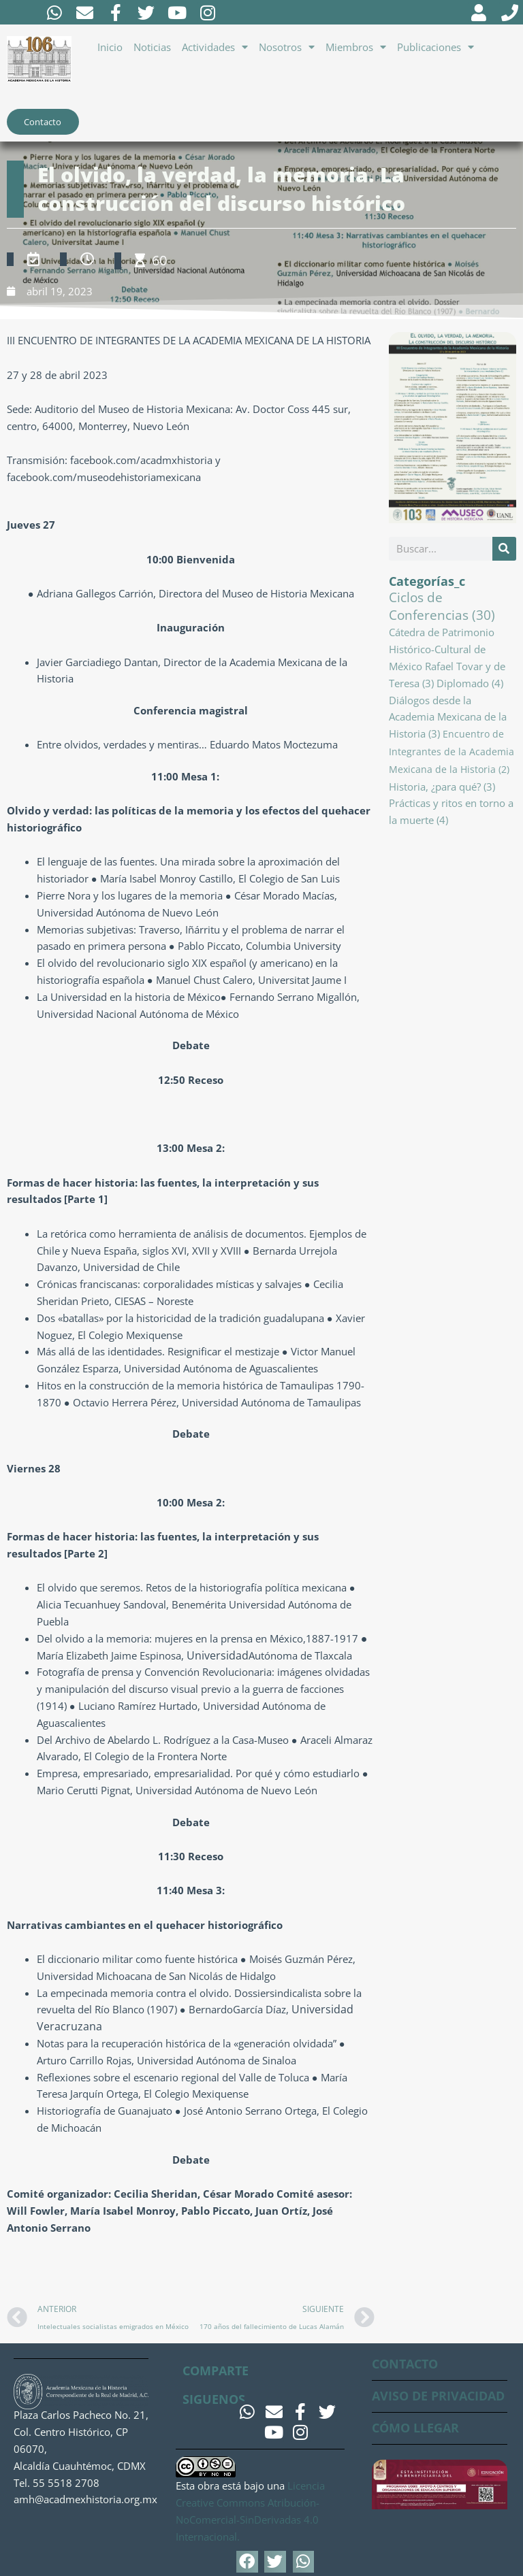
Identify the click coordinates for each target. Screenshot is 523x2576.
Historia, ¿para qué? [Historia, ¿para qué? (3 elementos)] (442, 788)
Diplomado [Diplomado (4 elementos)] (470, 685)
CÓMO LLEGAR (415, 2428)
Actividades (215, 47)
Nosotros (287, 47)
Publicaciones (435, 47)
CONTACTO (405, 2364)
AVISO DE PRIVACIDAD (438, 2396)
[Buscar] (504, 551)
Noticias (152, 47)
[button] (247, 2562)
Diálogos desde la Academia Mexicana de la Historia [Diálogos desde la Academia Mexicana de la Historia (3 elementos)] (448, 718)
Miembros (356, 47)
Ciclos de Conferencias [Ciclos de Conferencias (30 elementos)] (442, 608)
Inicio (110, 47)
